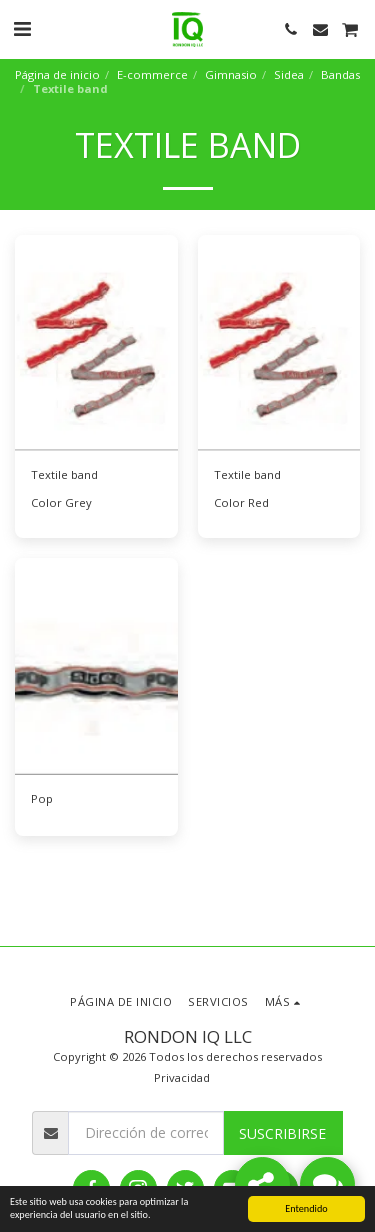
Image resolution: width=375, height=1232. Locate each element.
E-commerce (152, 74)
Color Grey (61, 502)
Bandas (340, 74)
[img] (96, 343)
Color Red (241, 502)
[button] (22, 28)
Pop (42, 798)
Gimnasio (231, 74)
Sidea (289, 74)
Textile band (64, 474)
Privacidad (182, 1077)
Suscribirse (282, 1133)
